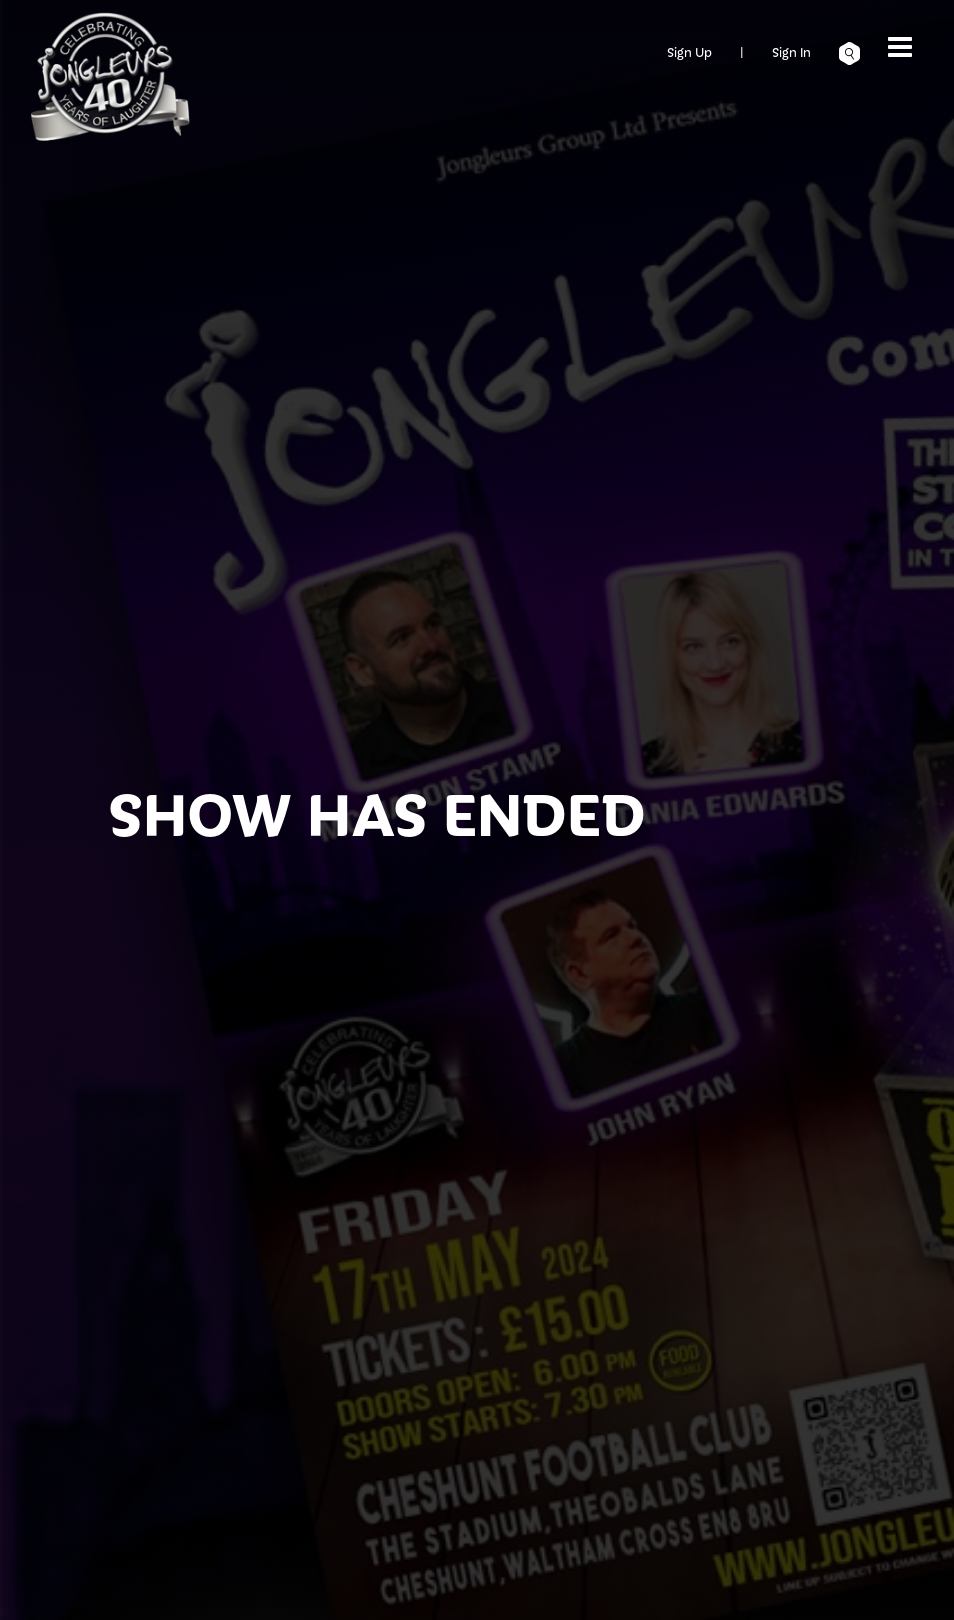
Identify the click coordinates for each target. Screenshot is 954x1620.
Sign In (791, 51)
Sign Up (689, 51)
